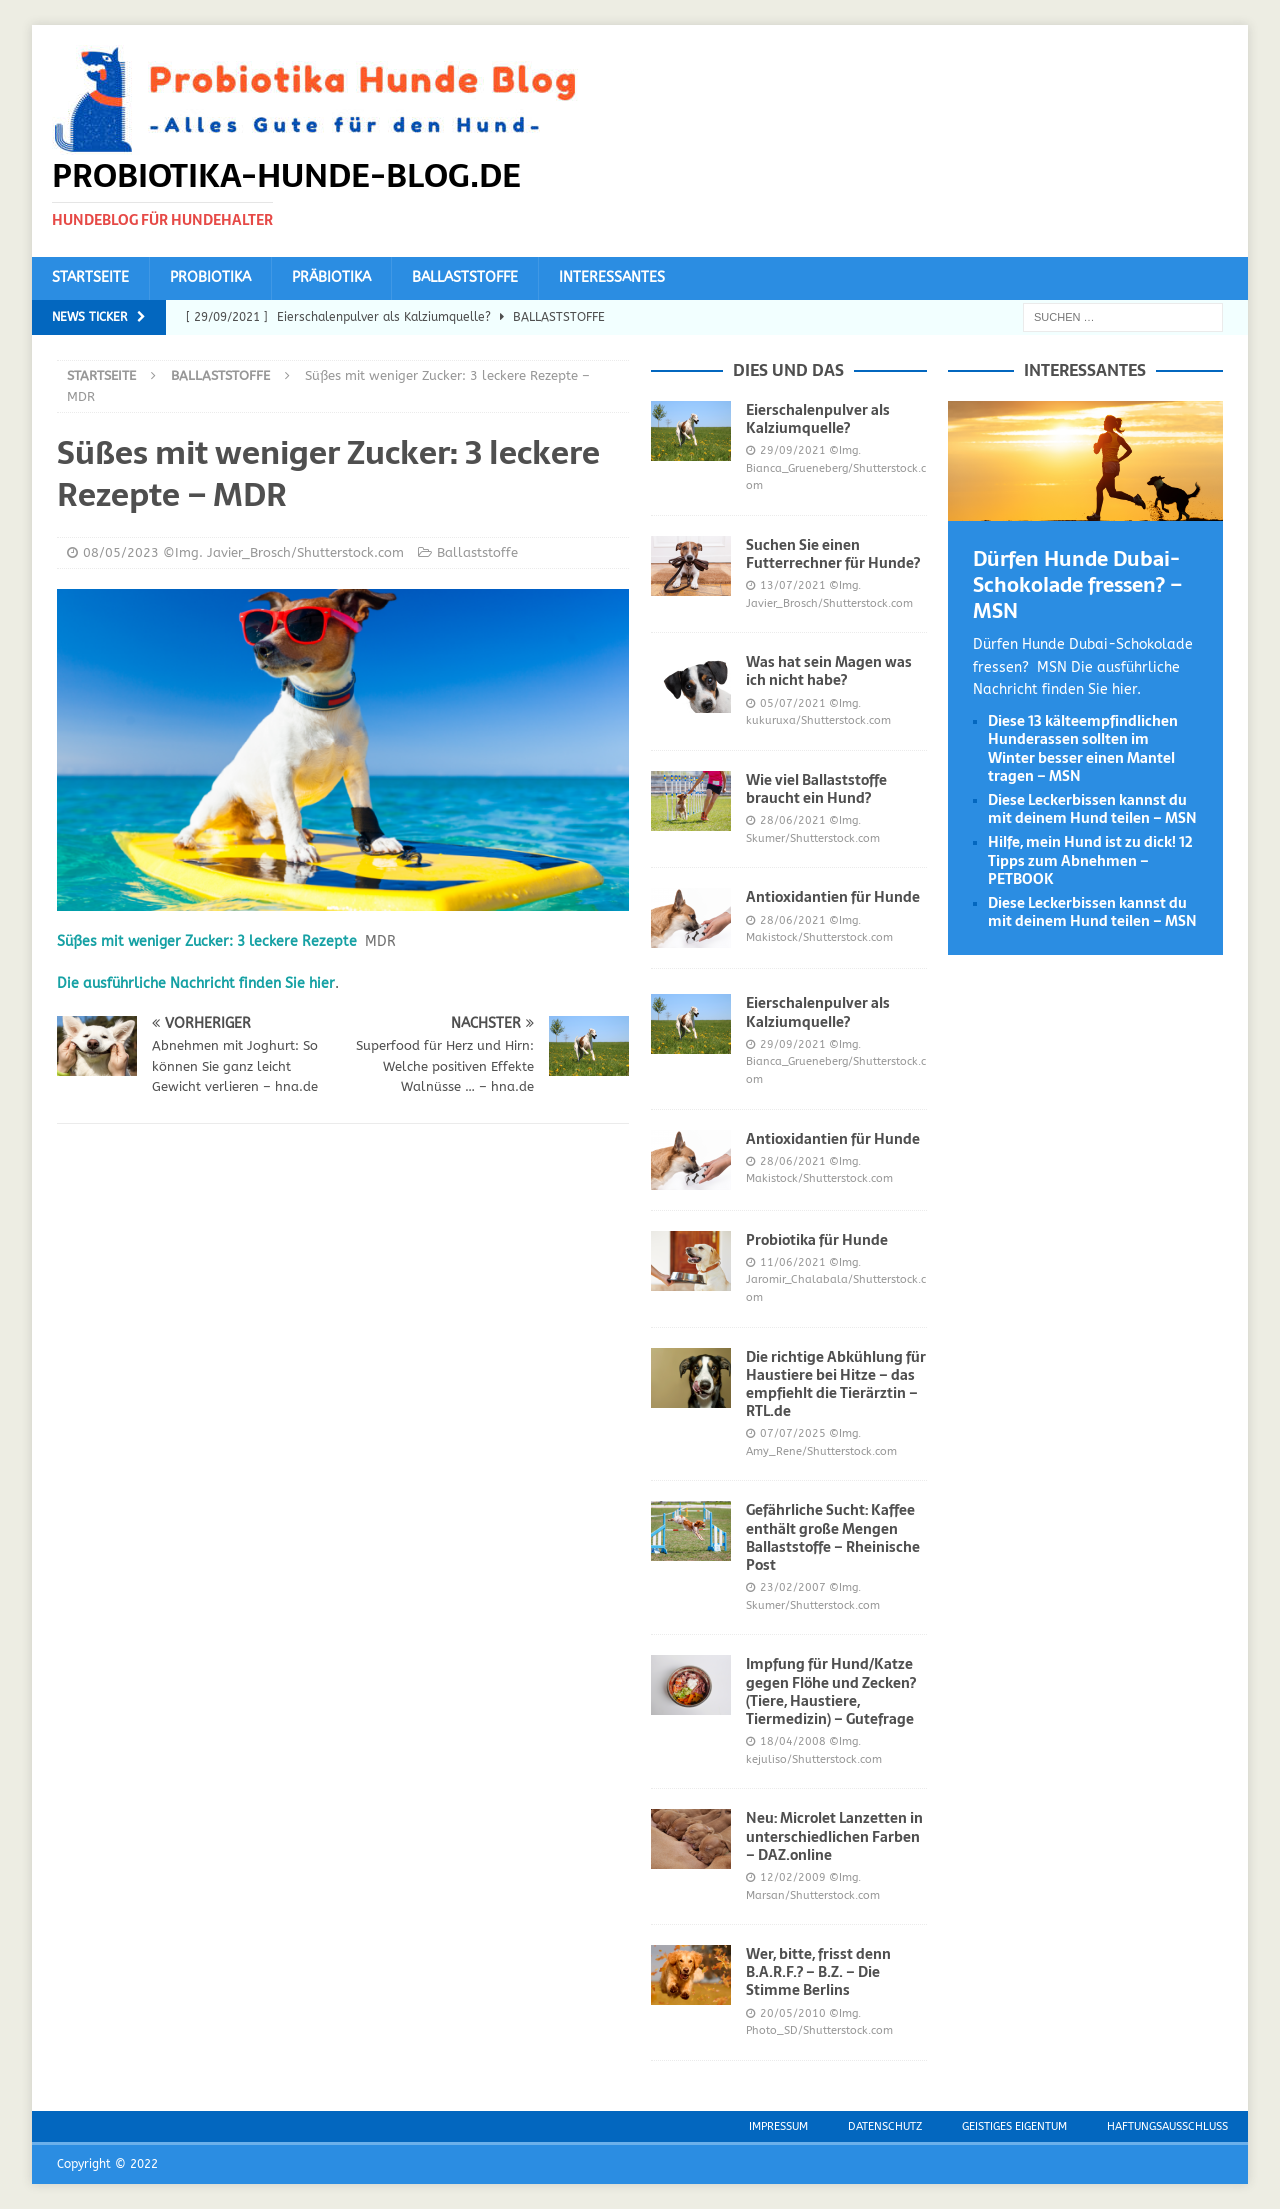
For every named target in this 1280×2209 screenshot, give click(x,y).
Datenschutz (885, 2126)
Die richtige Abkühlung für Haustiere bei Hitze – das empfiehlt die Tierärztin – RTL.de (836, 1384)
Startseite (90, 277)
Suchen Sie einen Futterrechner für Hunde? (833, 554)
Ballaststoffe (465, 277)
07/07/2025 (793, 1433)
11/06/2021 (793, 1262)
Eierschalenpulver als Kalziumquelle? (818, 419)
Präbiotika (331, 277)
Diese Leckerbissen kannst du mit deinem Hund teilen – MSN (1092, 809)
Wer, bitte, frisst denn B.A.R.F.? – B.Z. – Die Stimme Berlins (818, 1972)
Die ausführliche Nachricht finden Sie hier (196, 983)
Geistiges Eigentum (1014, 2126)
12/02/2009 (793, 1877)
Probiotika (210, 277)
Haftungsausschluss (1167, 2126)
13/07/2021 (793, 585)
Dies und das (788, 370)
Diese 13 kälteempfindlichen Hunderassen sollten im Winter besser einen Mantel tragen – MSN (1083, 748)
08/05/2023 (121, 552)
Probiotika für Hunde (817, 1240)
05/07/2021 (793, 703)
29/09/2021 (793, 450)
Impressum (778, 2126)
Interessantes (612, 277)
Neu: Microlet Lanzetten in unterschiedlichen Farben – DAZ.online (834, 1836)
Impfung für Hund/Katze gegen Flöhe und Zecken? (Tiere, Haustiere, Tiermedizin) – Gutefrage (831, 1691)
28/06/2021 (793, 820)
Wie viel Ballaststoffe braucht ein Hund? (816, 789)
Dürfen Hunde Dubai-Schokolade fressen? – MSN (1078, 585)
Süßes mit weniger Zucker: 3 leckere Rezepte (207, 941)
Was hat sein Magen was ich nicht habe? (829, 671)
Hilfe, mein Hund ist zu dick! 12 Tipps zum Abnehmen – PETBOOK (1090, 860)
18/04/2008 (793, 1741)
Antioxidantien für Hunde (833, 897)
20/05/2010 (793, 2013)
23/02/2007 (793, 1587)
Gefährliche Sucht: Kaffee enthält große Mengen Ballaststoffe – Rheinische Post (833, 1537)
